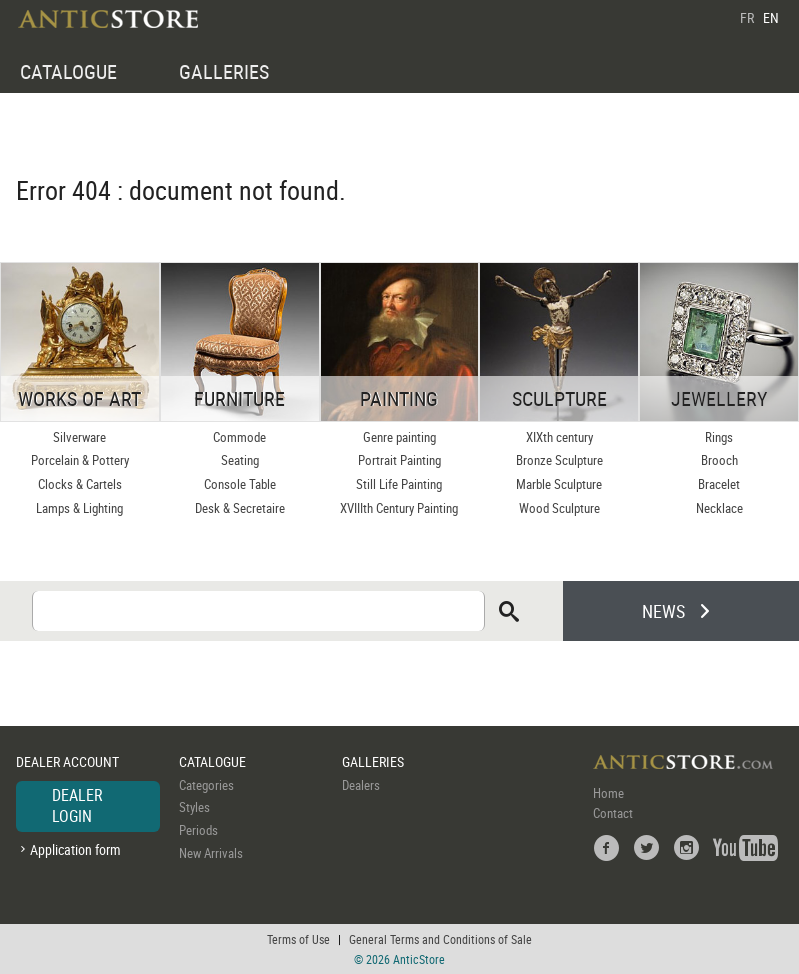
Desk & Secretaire (240, 508)
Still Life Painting (399, 484)
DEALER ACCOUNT (67, 761)
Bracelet (719, 484)
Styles (194, 807)
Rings (719, 437)
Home (608, 793)
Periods (198, 830)
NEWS (663, 611)
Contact (613, 813)
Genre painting (399, 437)
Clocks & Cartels (80, 484)
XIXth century (559, 437)
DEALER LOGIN (77, 806)
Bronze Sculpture (559, 460)
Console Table (240, 484)
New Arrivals (211, 853)
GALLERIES (224, 71)
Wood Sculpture (559, 508)
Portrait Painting (399, 460)
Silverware (79, 437)
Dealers (361, 785)
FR (747, 17)
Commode (239, 437)
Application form (75, 849)
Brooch (719, 460)
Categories (206, 785)
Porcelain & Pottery (80, 460)
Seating (240, 460)
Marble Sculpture (559, 484)
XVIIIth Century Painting (399, 508)
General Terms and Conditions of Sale (440, 939)
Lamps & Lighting (79, 508)
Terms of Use (298, 939)
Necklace (719, 508)
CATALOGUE (68, 71)
